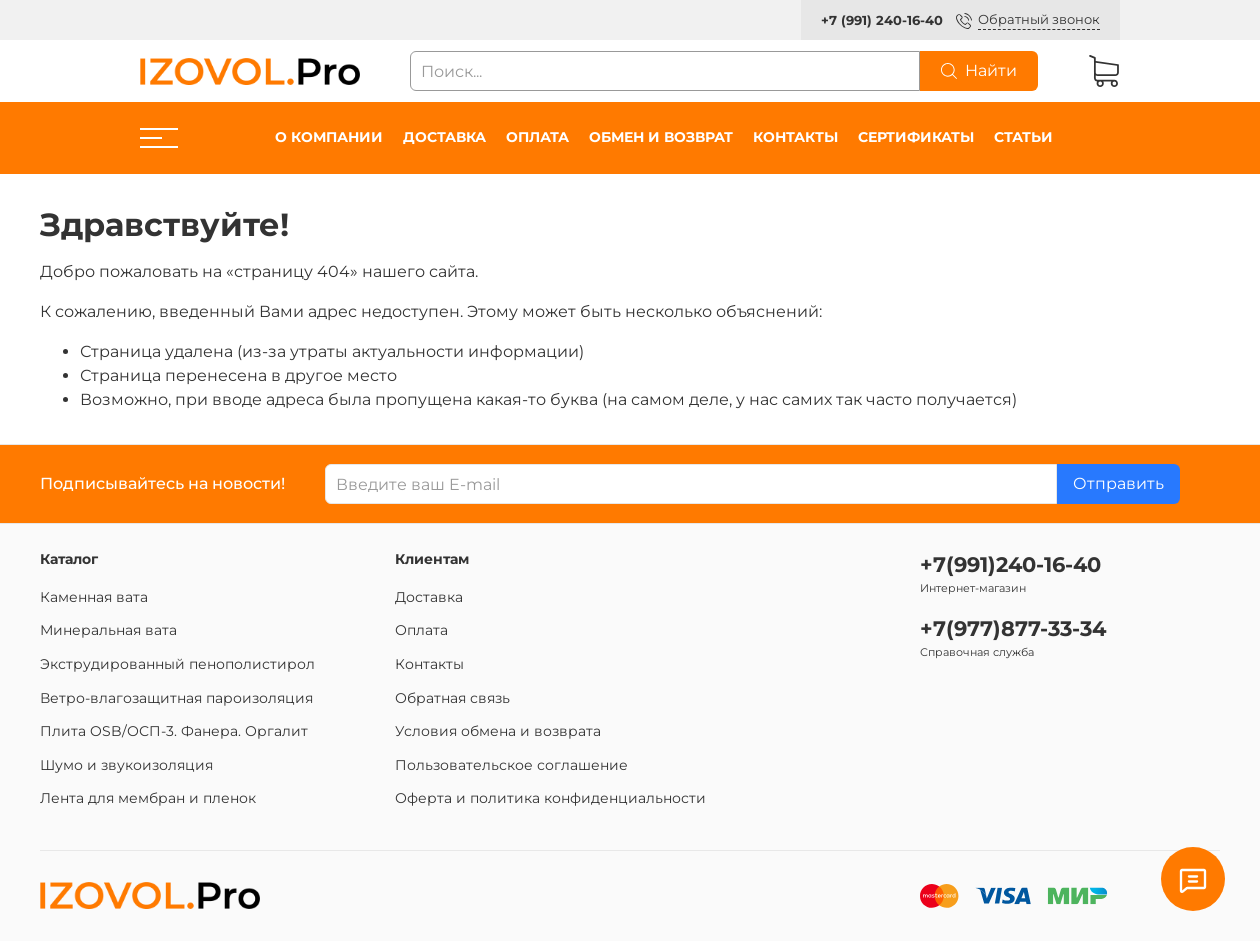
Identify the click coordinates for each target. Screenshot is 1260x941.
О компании (329, 137)
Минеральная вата (108, 630)
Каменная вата (94, 597)
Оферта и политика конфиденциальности (550, 798)
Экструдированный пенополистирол (177, 664)
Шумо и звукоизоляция (126, 765)
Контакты (795, 137)
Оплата (537, 137)
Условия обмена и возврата (498, 731)
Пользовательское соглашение (511, 765)
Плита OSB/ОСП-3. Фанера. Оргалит (174, 731)
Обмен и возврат (661, 137)
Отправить (1118, 483)
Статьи (1023, 137)
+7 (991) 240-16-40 (882, 20)
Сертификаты (916, 137)
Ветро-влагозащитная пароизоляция (176, 698)
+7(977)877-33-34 (1013, 628)
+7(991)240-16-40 (1010, 564)
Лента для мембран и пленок (148, 798)
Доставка (444, 137)
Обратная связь (452, 698)
